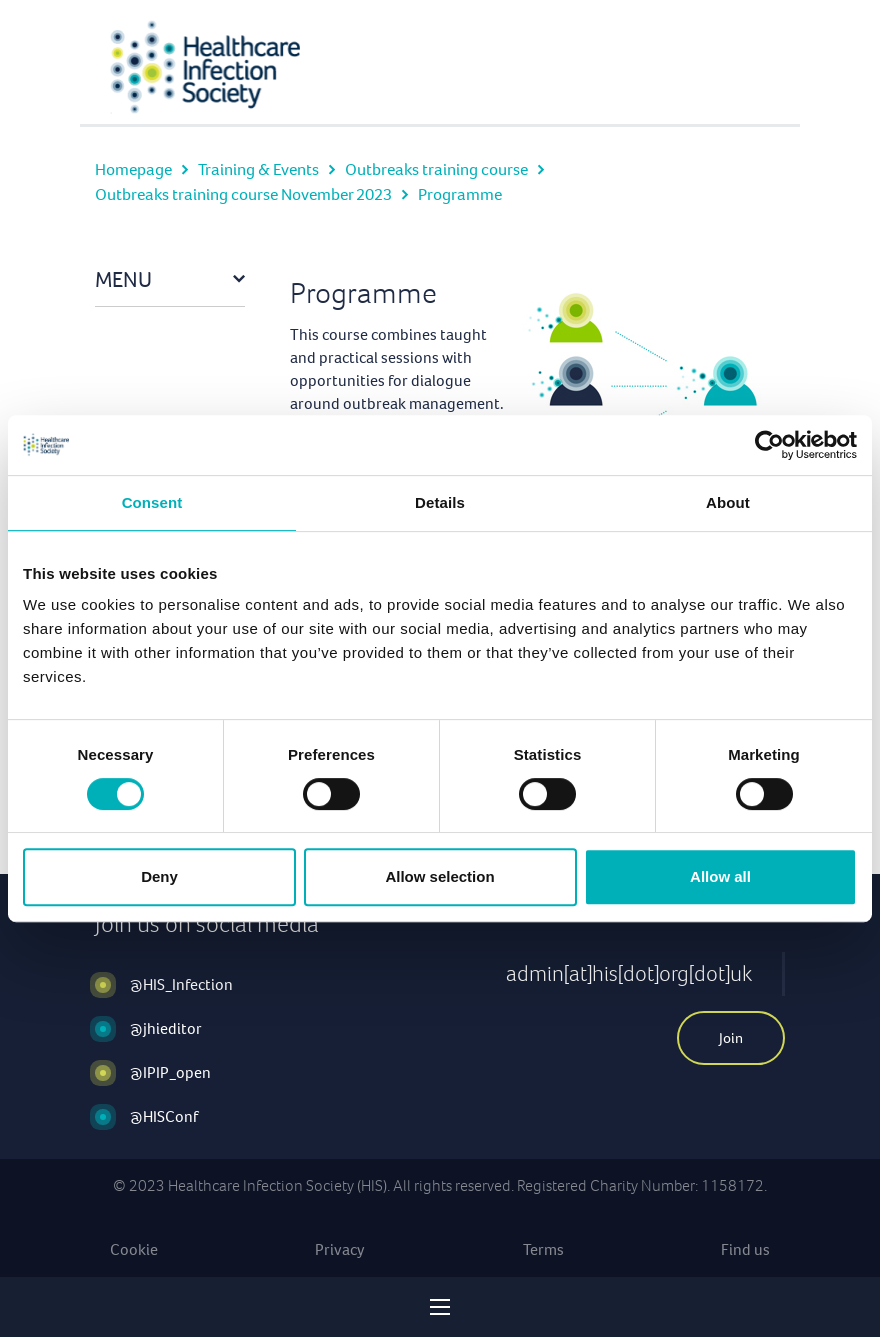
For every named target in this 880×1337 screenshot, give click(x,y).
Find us (745, 1249)
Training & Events (258, 169)
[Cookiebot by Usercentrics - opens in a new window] (769, 445)
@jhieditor (166, 1028)
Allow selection (439, 876)
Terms (543, 1249)
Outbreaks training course (436, 169)
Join (731, 1038)
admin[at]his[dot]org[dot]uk (629, 973)
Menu (123, 279)
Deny (159, 876)
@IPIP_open (170, 1072)
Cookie (134, 1249)
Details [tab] (440, 502)
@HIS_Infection (181, 984)
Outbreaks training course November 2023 (243, 194)
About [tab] (728, 502)
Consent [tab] (152, 502)
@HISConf (164, 1116)
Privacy (340, 1249)
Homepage (133, 169)
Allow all (720, 876)
